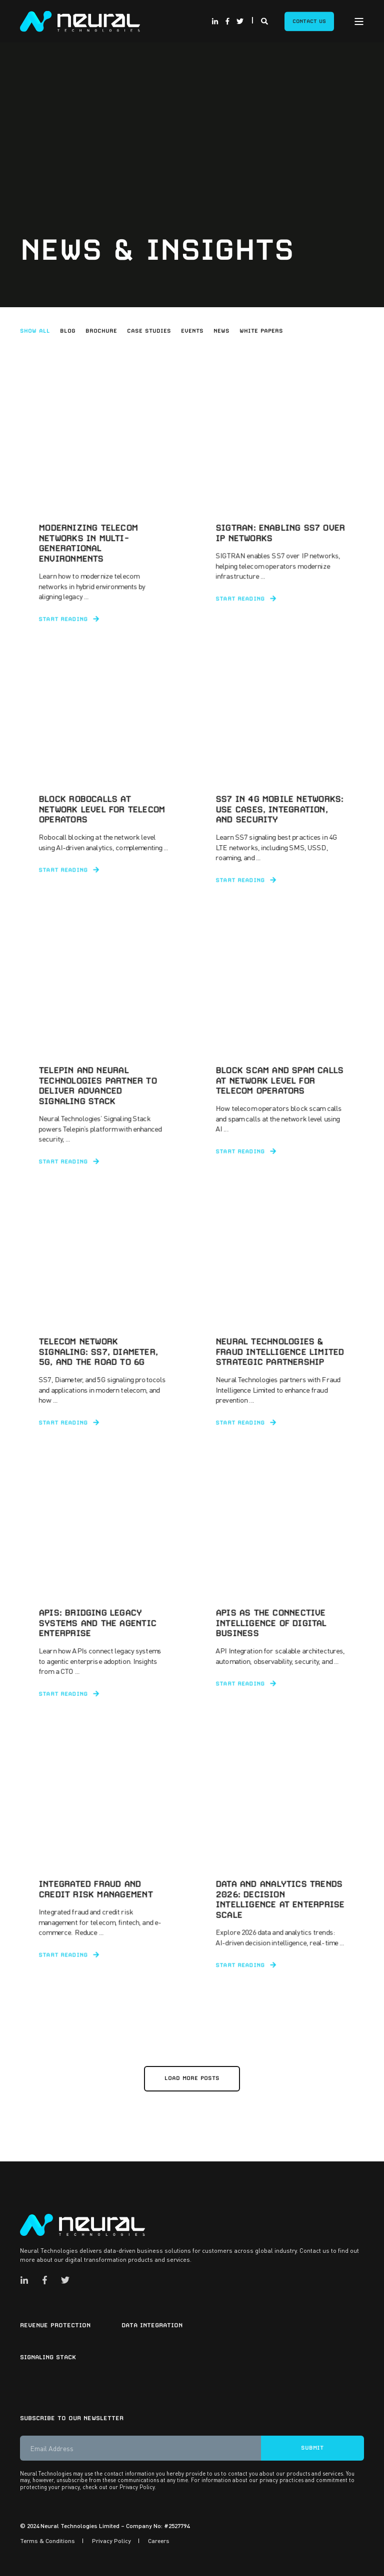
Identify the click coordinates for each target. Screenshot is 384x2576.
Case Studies (149, 331)
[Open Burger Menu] (359, 21)
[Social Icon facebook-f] (227, 21)
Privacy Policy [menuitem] (111, 2541)
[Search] (265, 19)
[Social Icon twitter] (239, 21)
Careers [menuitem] (159, 2541)
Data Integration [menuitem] (152, 2325)
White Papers (261, 331)
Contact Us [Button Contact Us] (309, 21)
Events (192, 331)
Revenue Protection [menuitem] (55, 2325)
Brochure (101, 331)
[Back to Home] (80, 19)
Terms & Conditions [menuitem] (47, 2541)
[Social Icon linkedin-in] (217, 21)
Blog (68, 331)
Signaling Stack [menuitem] (48, 2357)
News (222, 331)
